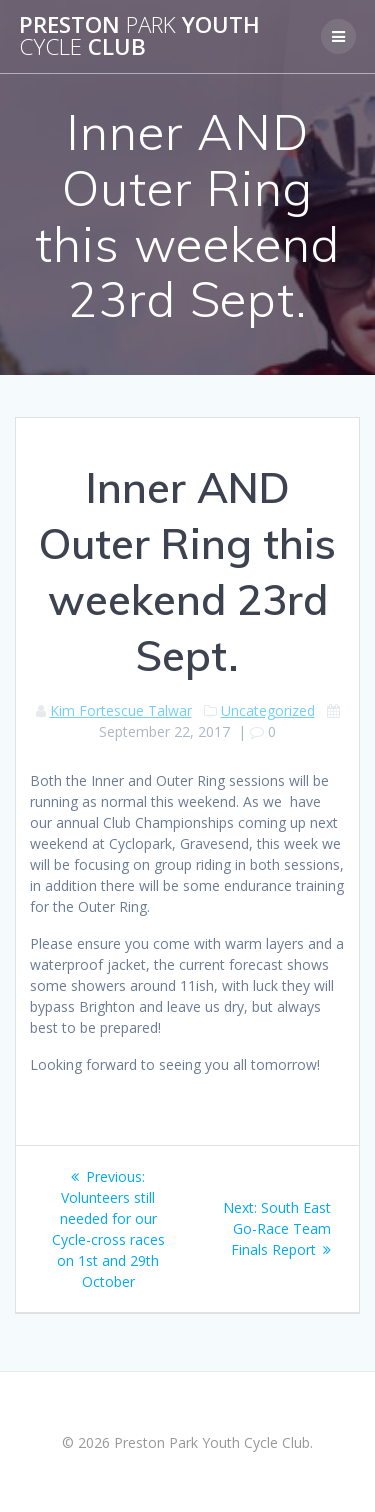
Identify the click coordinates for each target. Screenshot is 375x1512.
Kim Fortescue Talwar (121, 710)
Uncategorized (268, 710)
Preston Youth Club (139, 36)
